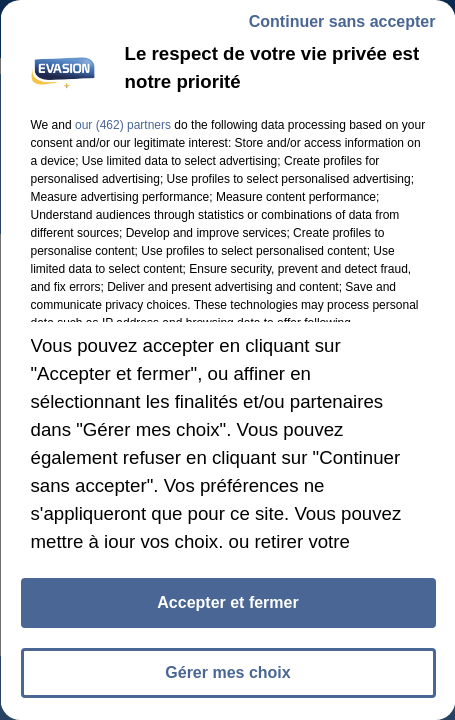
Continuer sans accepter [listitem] (341, 21)
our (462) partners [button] (122, 125)
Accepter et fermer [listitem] (227, 602)
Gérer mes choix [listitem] (227, 672)
